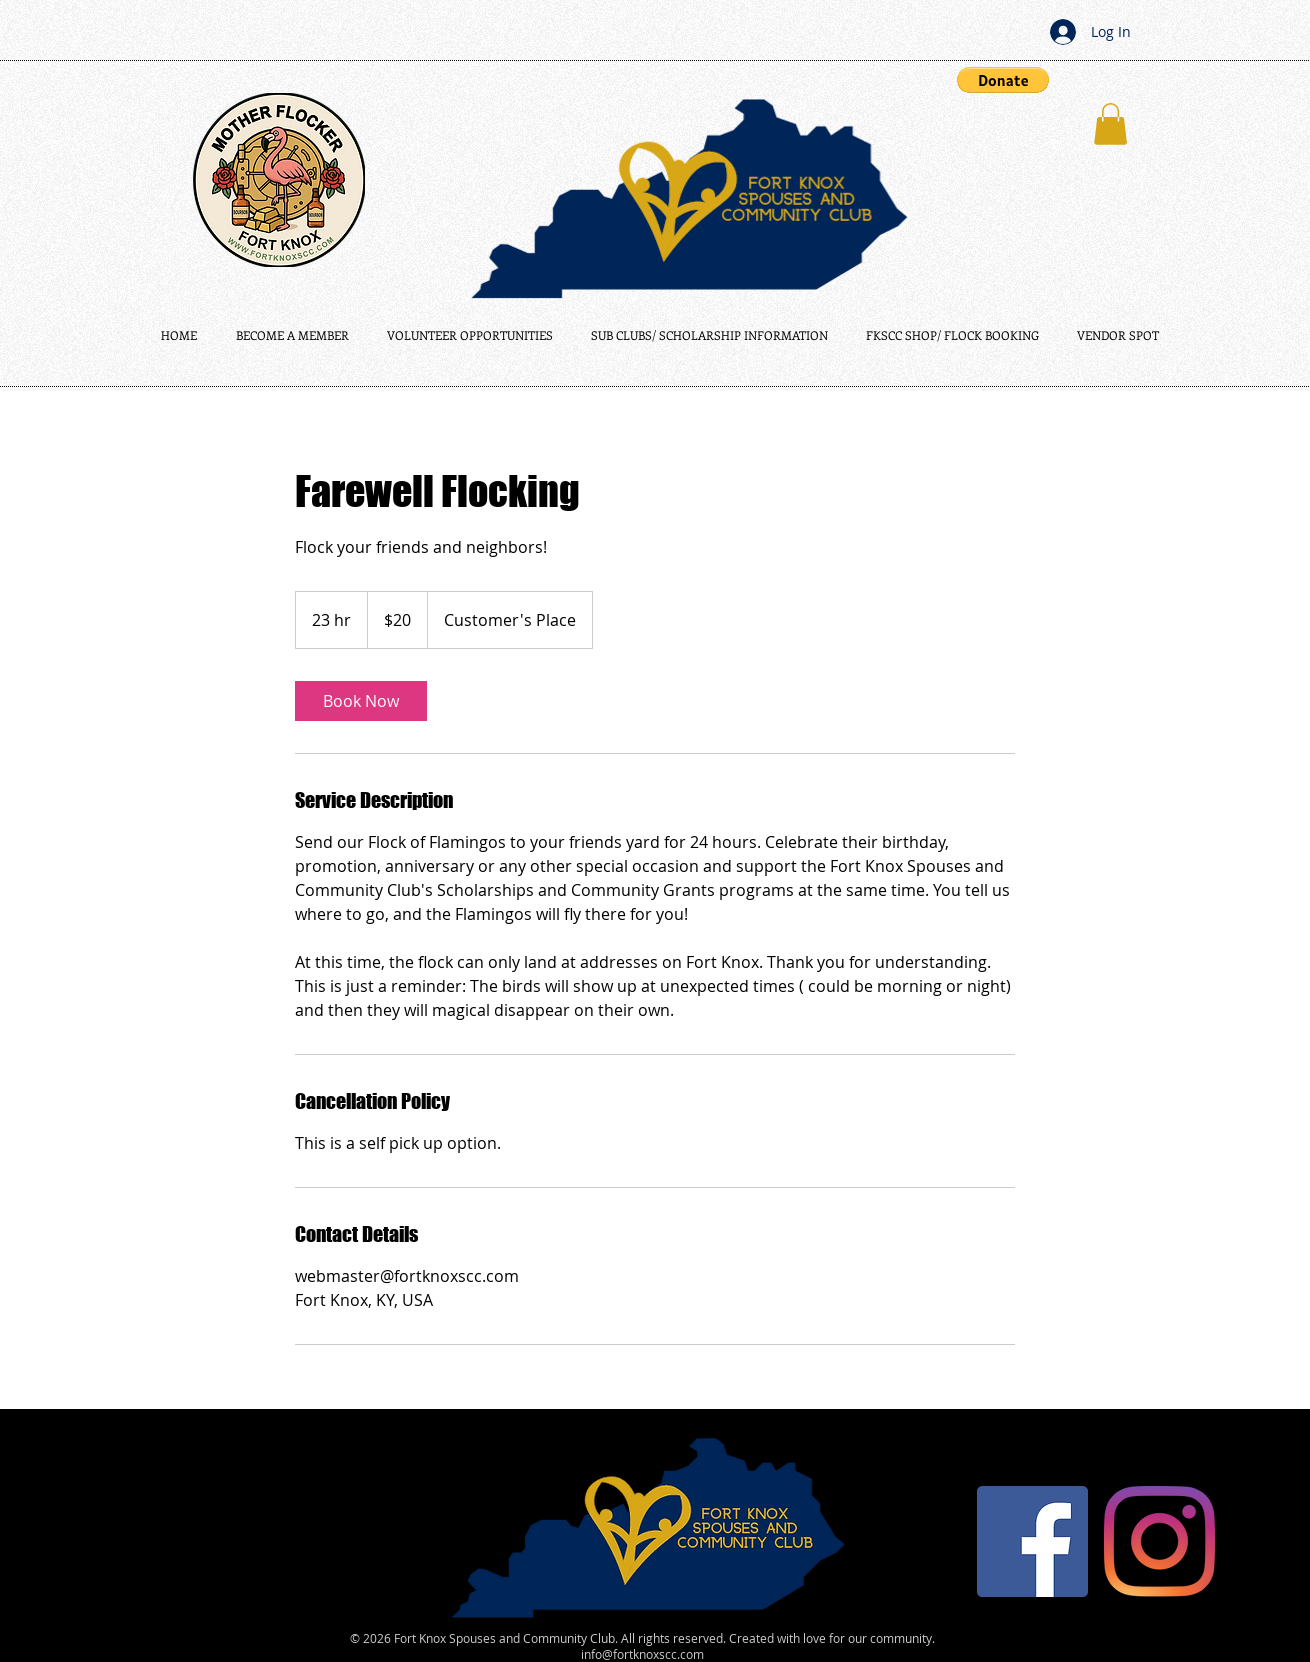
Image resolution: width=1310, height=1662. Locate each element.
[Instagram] (1159, 1541)
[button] (1003, 80)
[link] (361, 701)
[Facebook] (1032, 1541)
